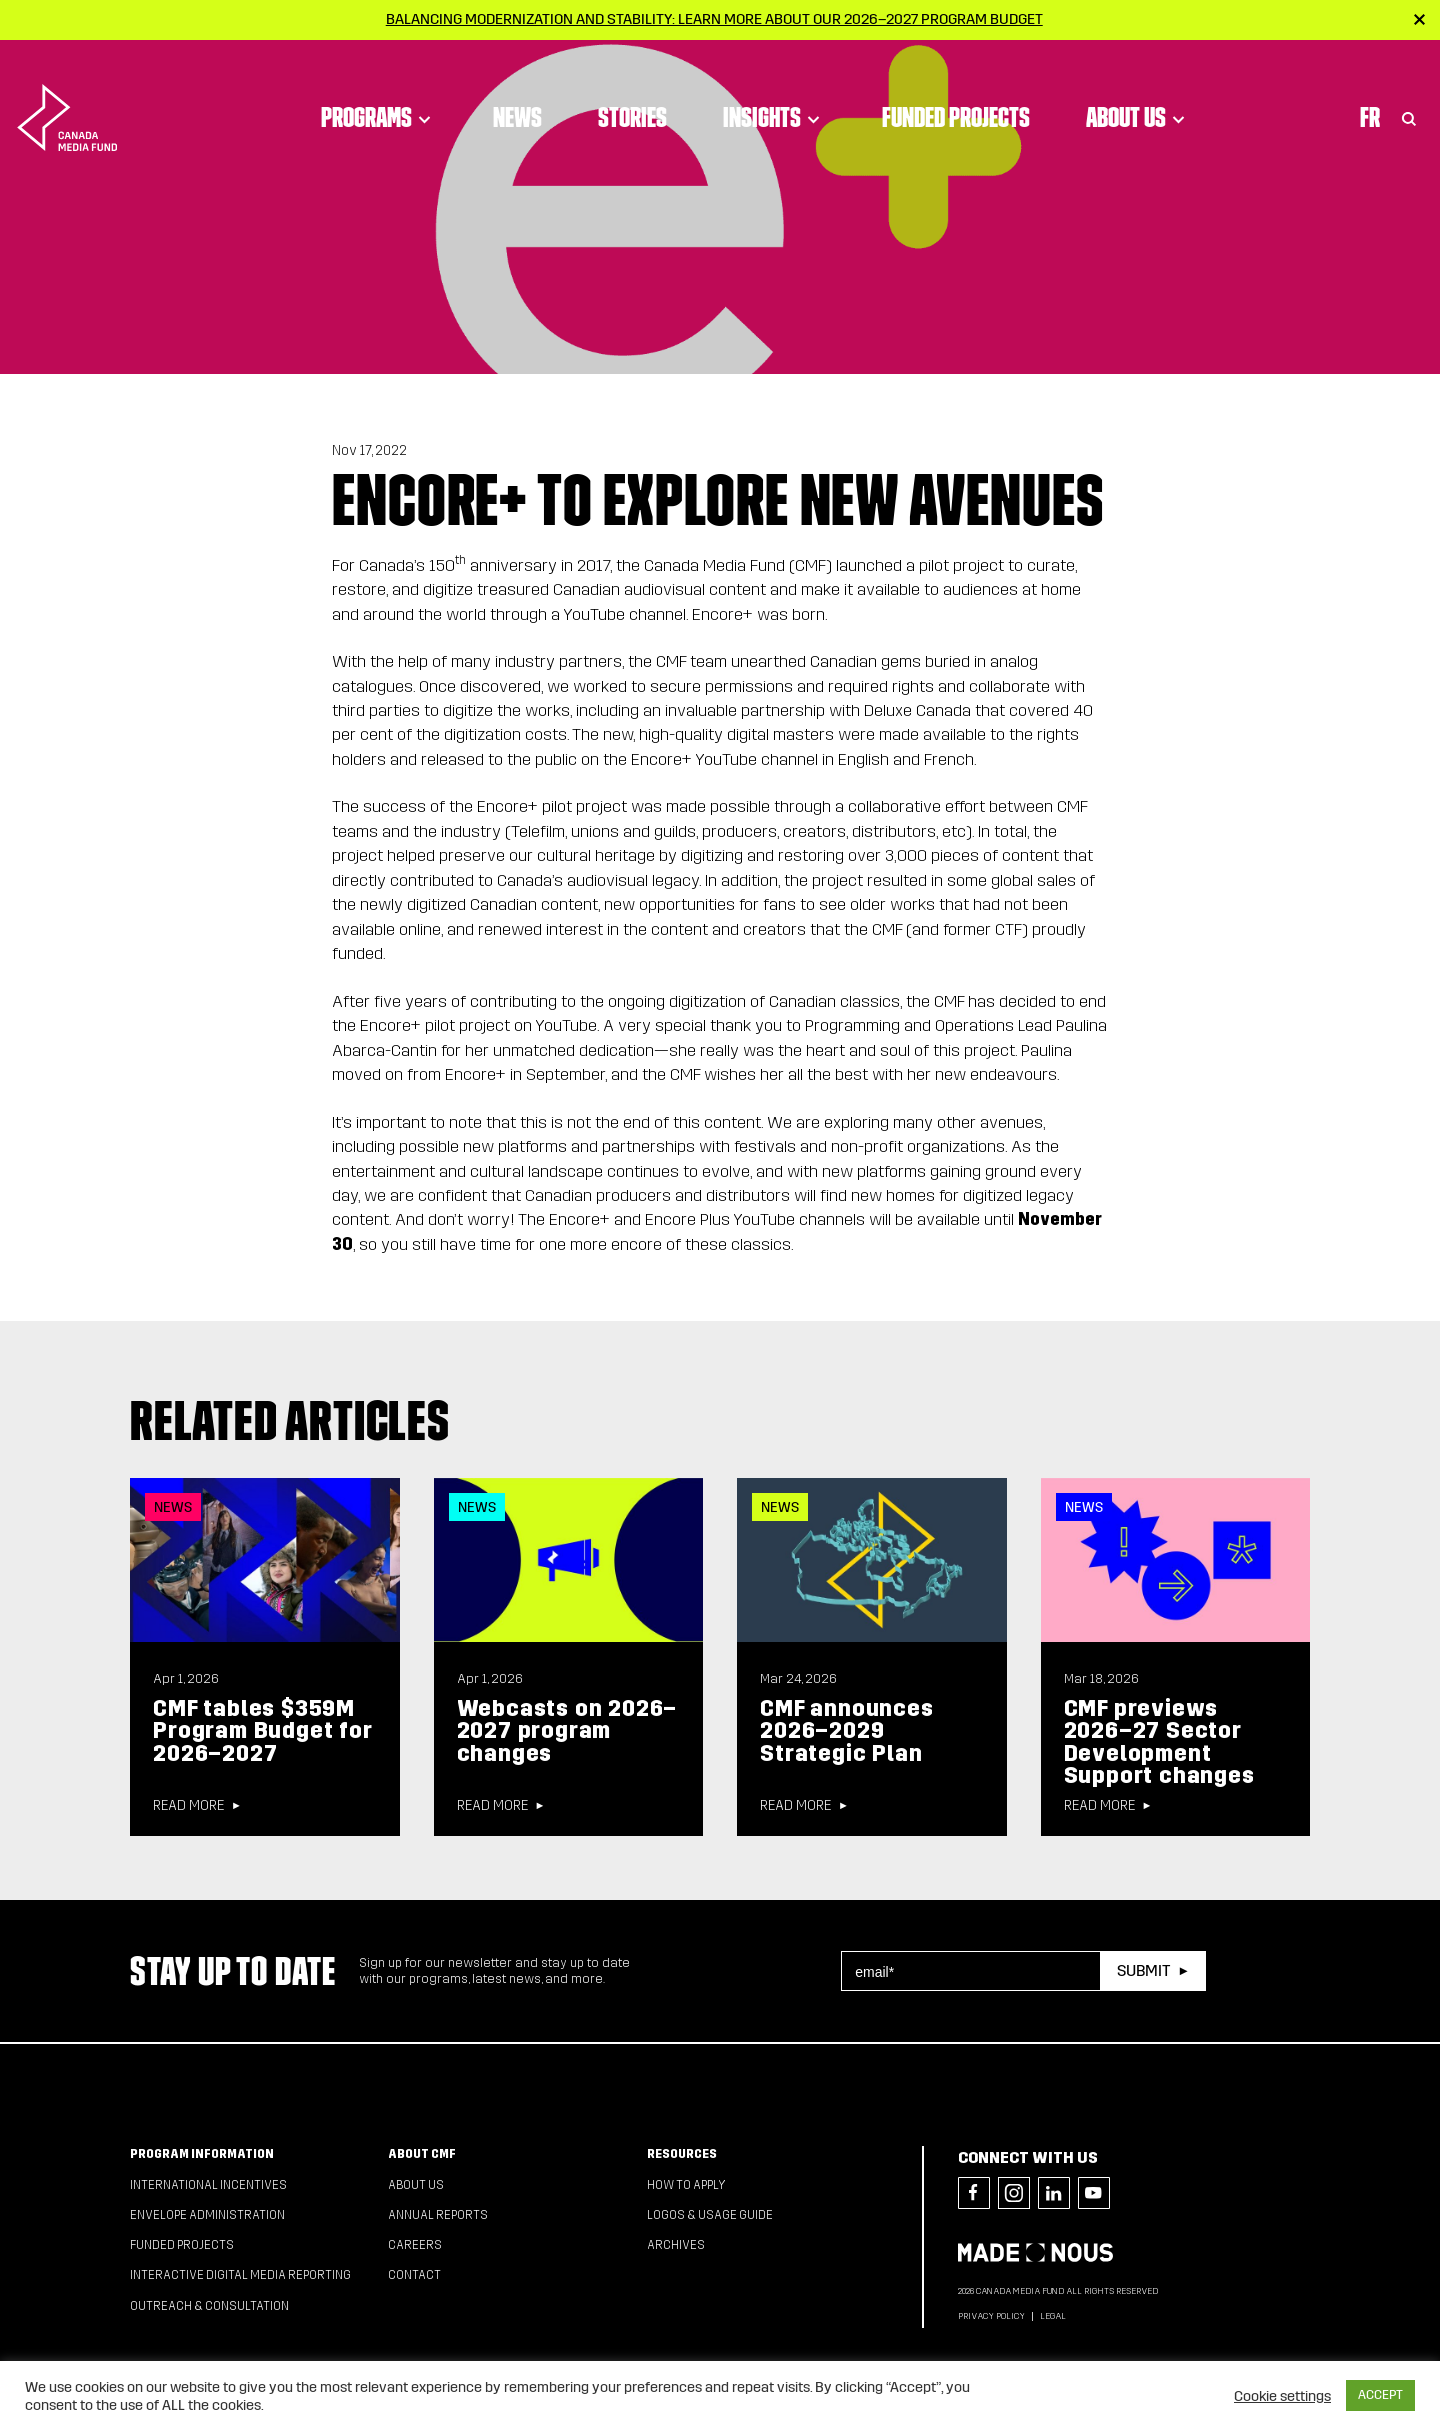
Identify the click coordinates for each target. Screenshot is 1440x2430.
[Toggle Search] (1409, 95)
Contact (414, 2275)
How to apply (686, 2185)
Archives (676, 2245)
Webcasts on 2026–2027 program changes (567, 1731)
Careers (415, 2245)
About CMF (422, 2154)
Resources (682, 2154)
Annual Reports (438, 2215)
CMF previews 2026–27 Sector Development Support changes (1159, 1742)
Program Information (202, 2154)
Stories (632, 95)
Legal (1053, 2316)
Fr (1370, 95)
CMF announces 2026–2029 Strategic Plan (846, 1731)
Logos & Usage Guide (710, 2215)
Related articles (290, 1420)
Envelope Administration (207, 2215)
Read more (188, 1806)
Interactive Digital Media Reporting (240, 2275)
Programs (379, 95)
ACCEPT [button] (1380, 2395)
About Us (1138, 95)
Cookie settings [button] (1282, 2396)
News (517, 95)
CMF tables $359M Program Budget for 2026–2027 (262, 1731)
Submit (1143, 1970)
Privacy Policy (991, 2316)
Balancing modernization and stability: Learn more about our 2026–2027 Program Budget (714, 19)
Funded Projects (956, 95)
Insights (774, 95)
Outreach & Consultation (209, 2306)
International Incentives (208, 2185)
